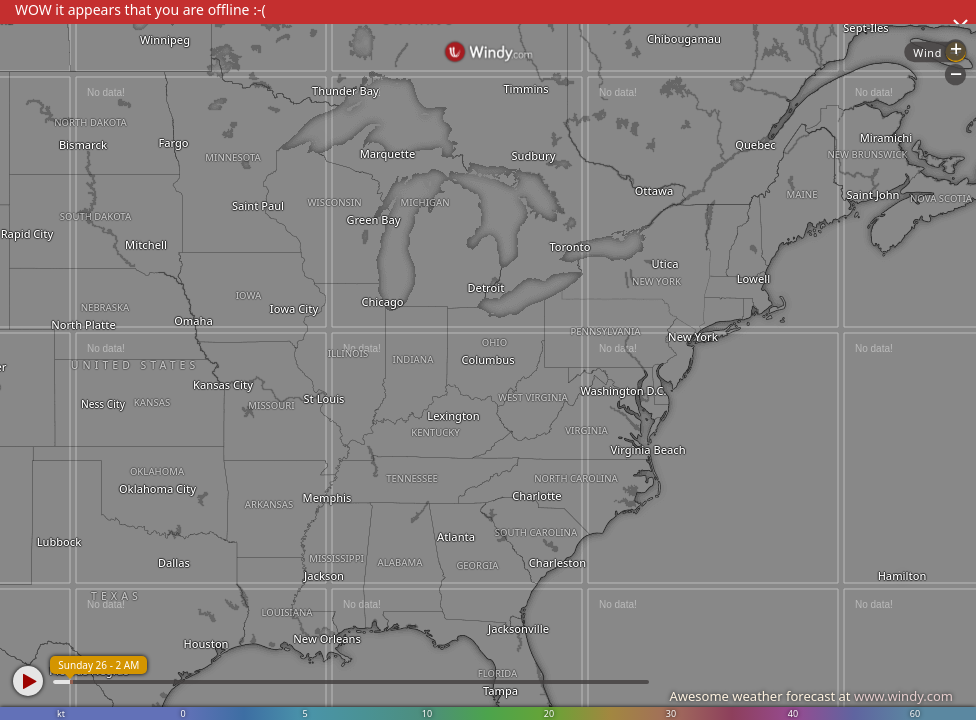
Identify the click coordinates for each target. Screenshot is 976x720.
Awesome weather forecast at (811, 696)
